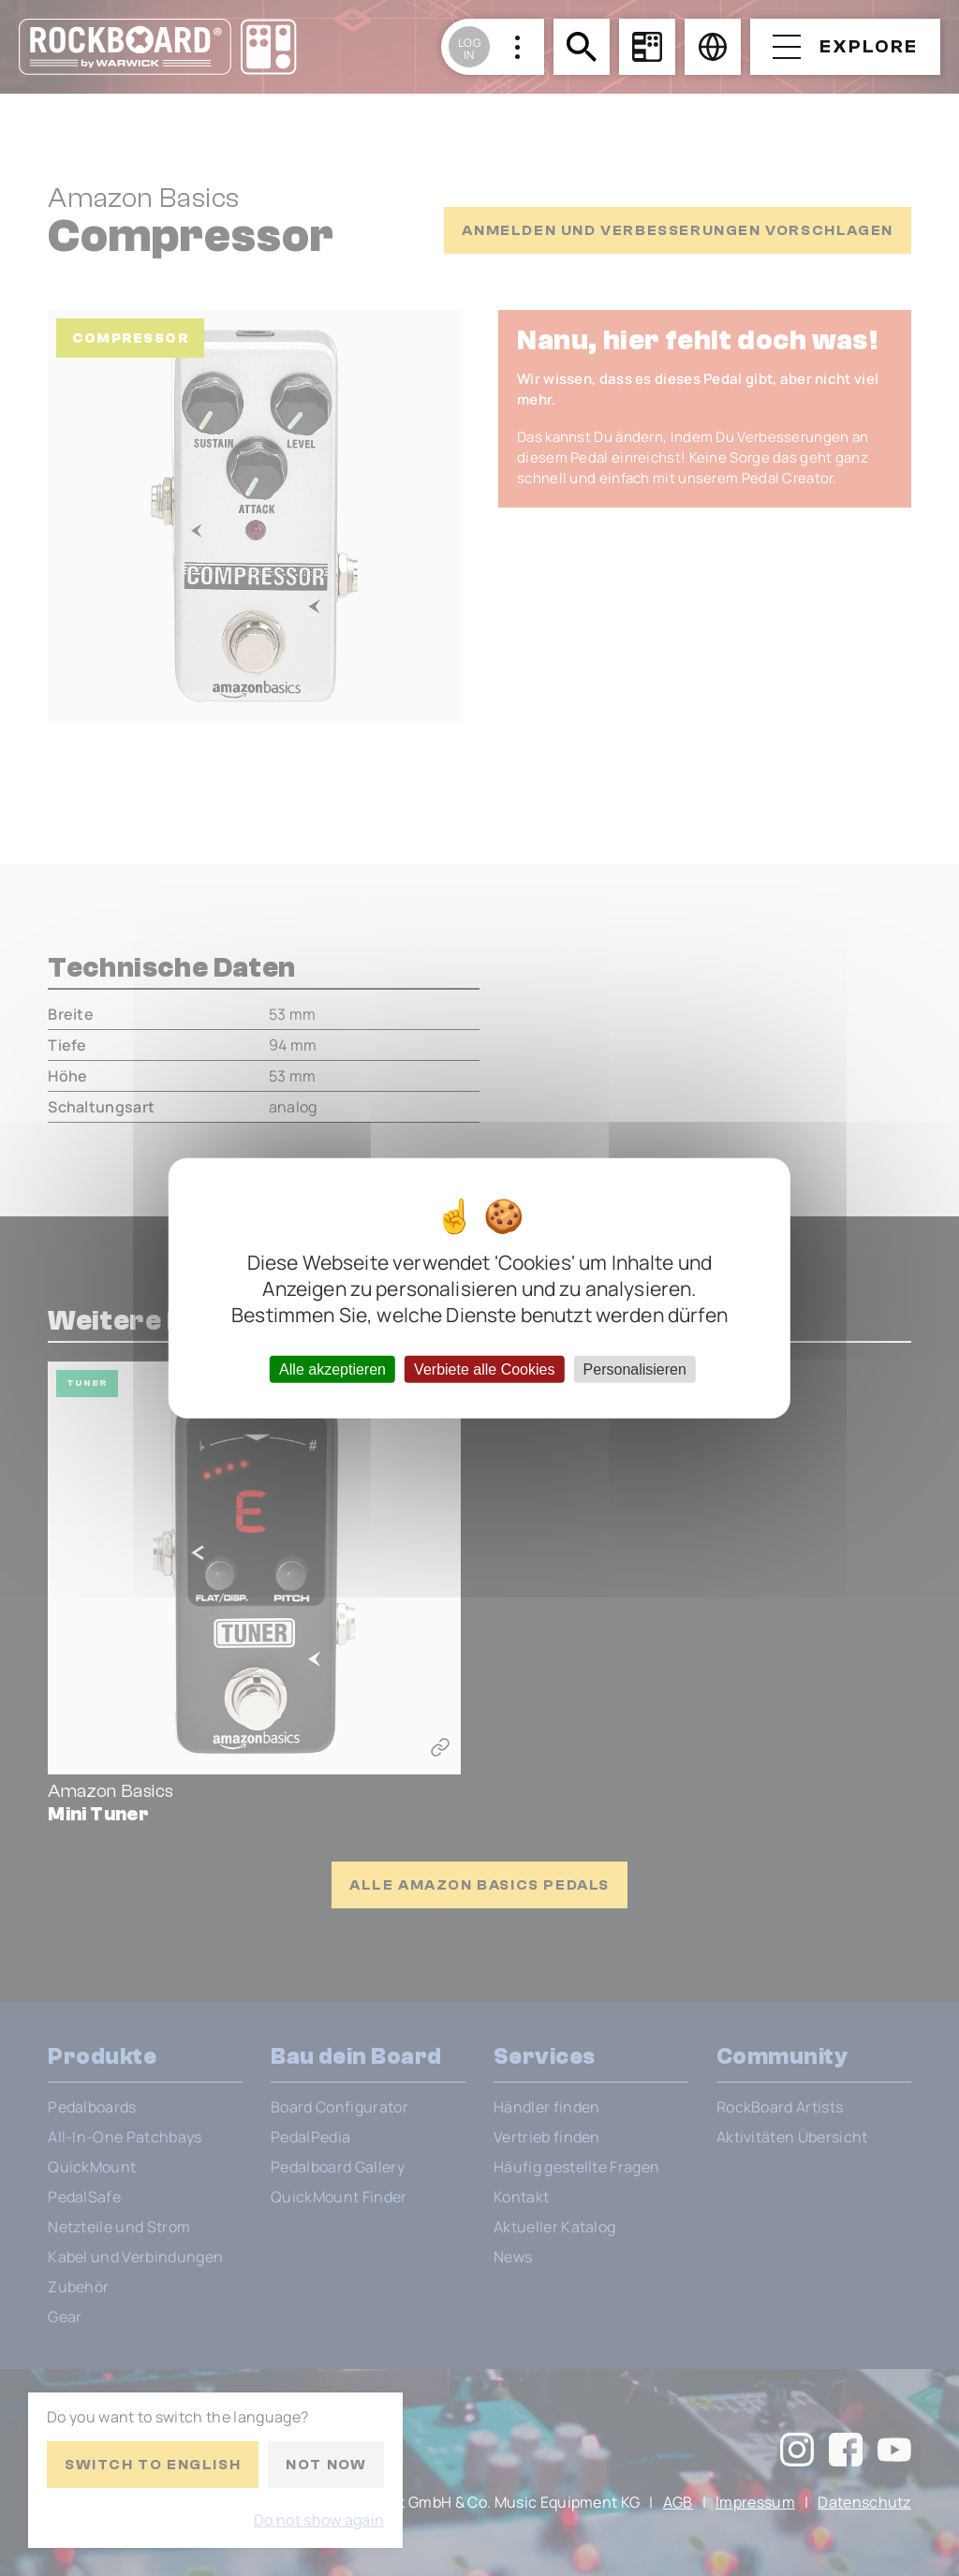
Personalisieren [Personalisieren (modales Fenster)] (634, 1369)
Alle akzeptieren (332, 1369)
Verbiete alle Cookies (484, 1369)
